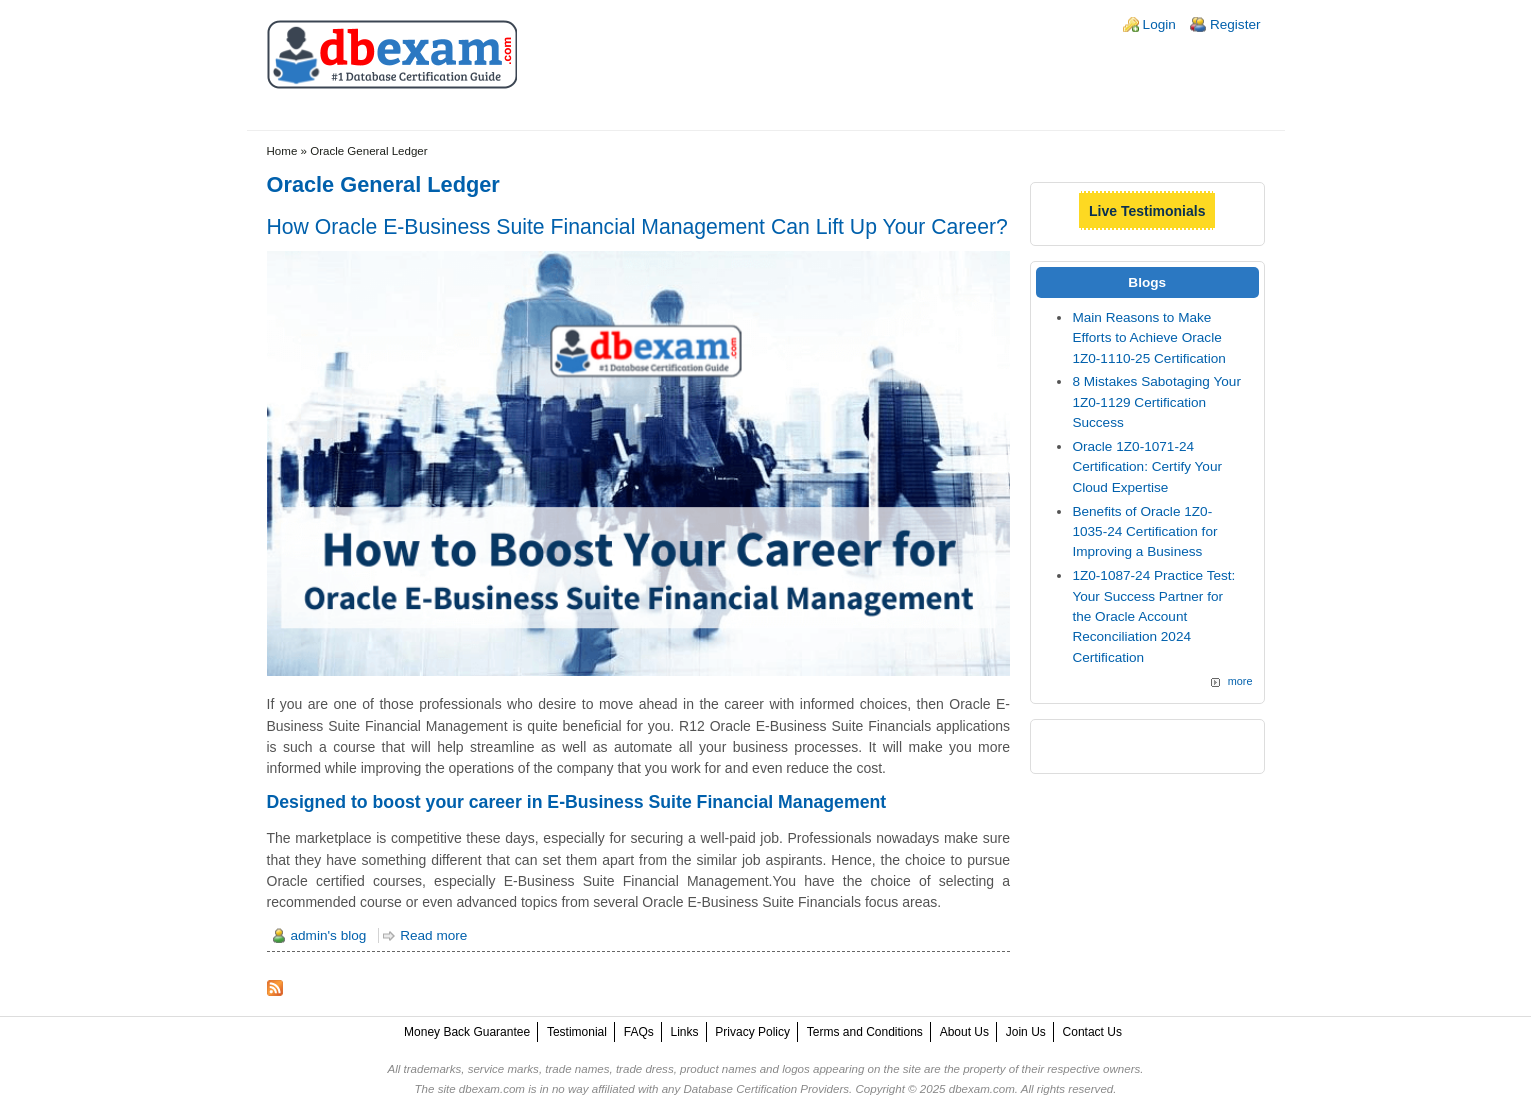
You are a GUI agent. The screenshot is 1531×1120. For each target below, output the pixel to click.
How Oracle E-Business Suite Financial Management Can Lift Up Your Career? (637, 226)
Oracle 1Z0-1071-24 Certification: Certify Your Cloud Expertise (1147, 467)
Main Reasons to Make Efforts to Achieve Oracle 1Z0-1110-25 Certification (1148, 338)
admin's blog (329, 935)
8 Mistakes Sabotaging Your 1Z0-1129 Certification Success (1156, 402)
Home (282, 151)
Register (1235, 24)
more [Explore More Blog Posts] (1240, 681)
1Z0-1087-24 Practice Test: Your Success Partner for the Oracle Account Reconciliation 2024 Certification (1153, 616)
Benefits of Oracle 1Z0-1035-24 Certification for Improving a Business (1144, 532)
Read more (433, 935)
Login (1159, 24)
